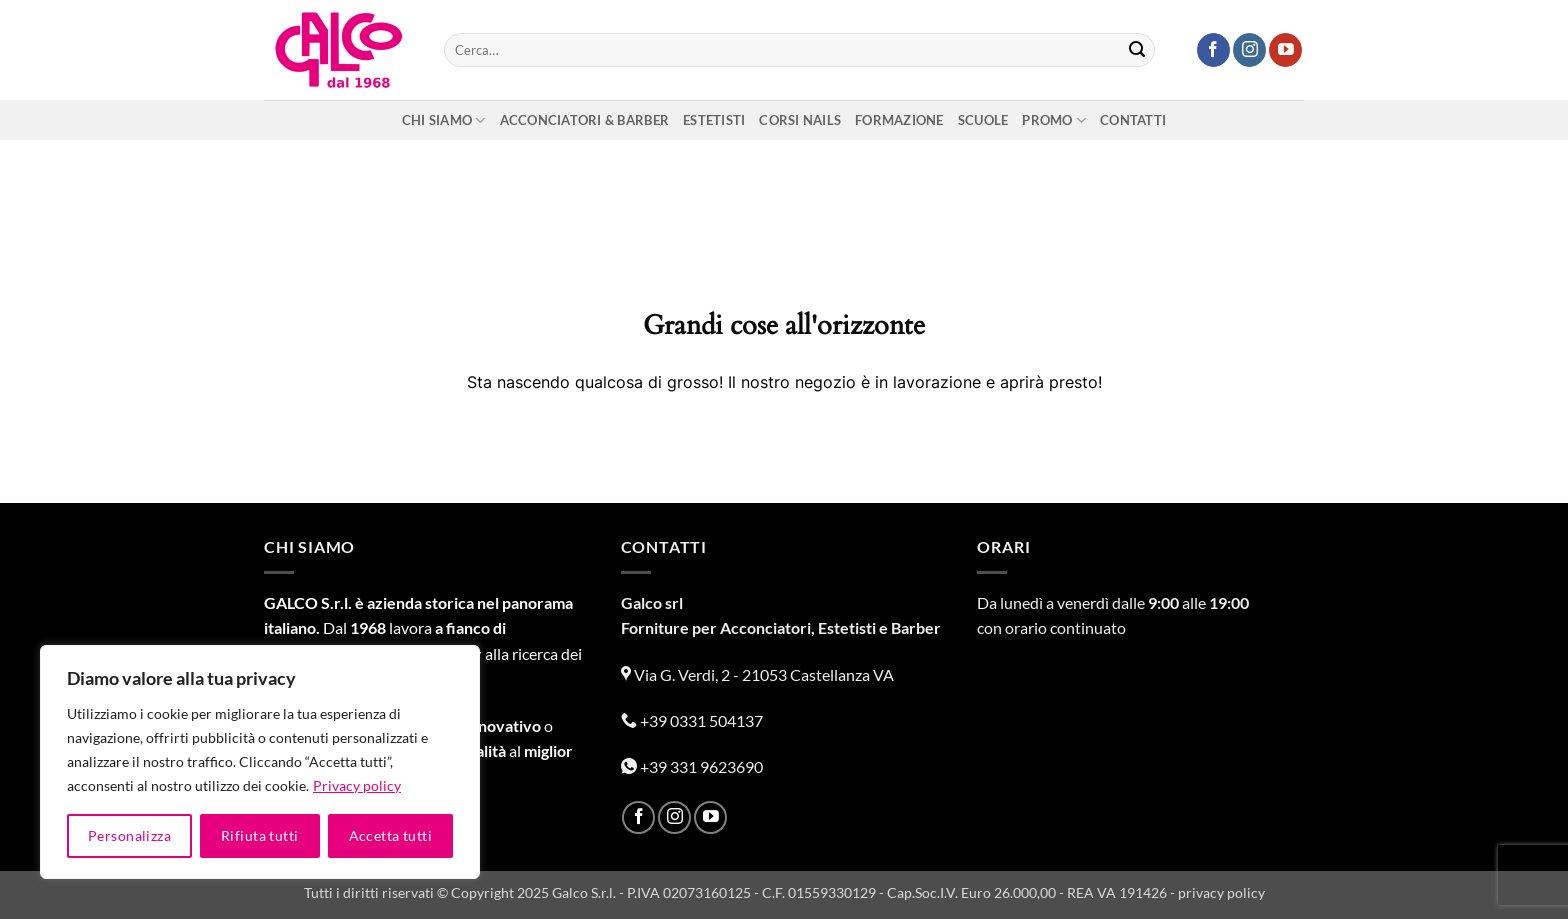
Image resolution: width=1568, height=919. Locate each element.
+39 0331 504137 (692, 720)
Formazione (899, 120)
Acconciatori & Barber (584, 120)
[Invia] (1137, 50)
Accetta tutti (390, 835)
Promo (1054, 120)
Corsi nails (800, 120)
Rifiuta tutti (259, 835)
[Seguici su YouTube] (1285, 50)
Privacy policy (357, 785)
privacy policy (1221, 892)
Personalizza (129, 835)
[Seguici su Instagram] (1249, 50)
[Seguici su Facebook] (1213, 50)
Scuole (983, 120)
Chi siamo (444, 120)
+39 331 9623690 (692, 766)
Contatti (1133, 120)
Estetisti (714, 120)
